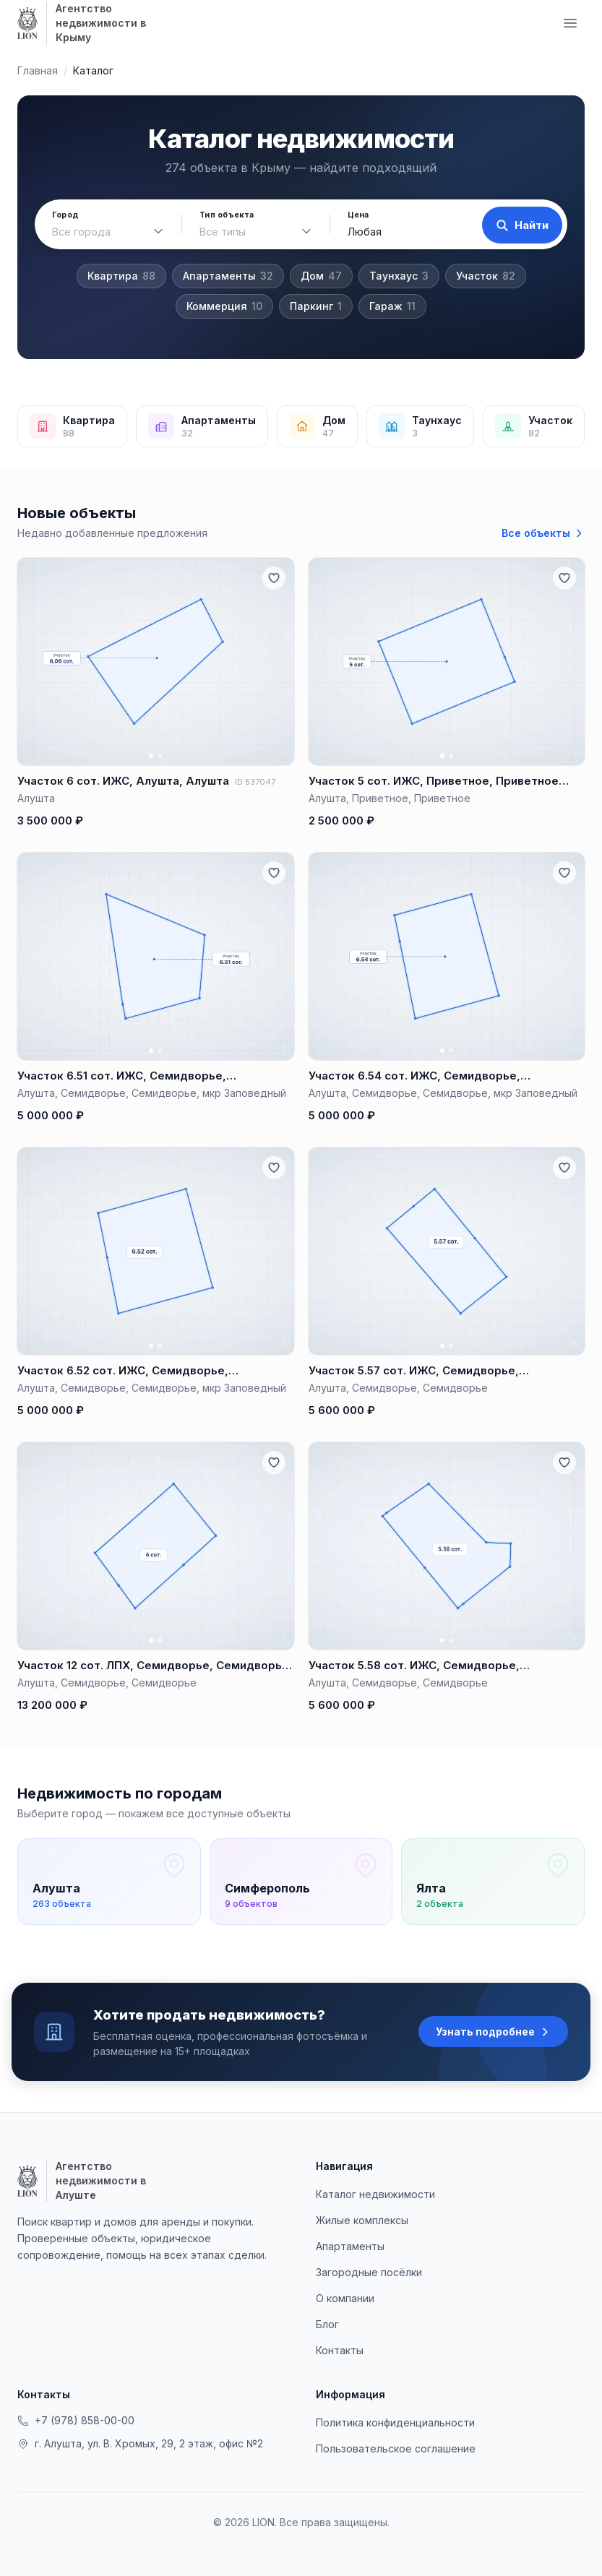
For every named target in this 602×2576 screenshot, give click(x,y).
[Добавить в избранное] (273, 578)
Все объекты (543, 533)
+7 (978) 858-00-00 (75, 2420)
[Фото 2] (160, 756)
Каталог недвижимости (375, 2194)
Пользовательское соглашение (396, 2448)
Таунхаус (399, 276)
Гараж (392, 306)
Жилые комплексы (362, 2220)
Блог (327, 2324)
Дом (321, 276)
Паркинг (316, 306)
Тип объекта (224, 215)
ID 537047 (255, 782)
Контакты (340, 2350)
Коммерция (224, 306)
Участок (485, 276)
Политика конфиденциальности (395, 2422)
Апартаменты (228, 276)
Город (65, 215)
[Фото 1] (151, 756)
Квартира (121, 276)
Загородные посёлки (369, 2272)
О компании (345, 2298)
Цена (353, 215)
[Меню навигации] (570, 23)
